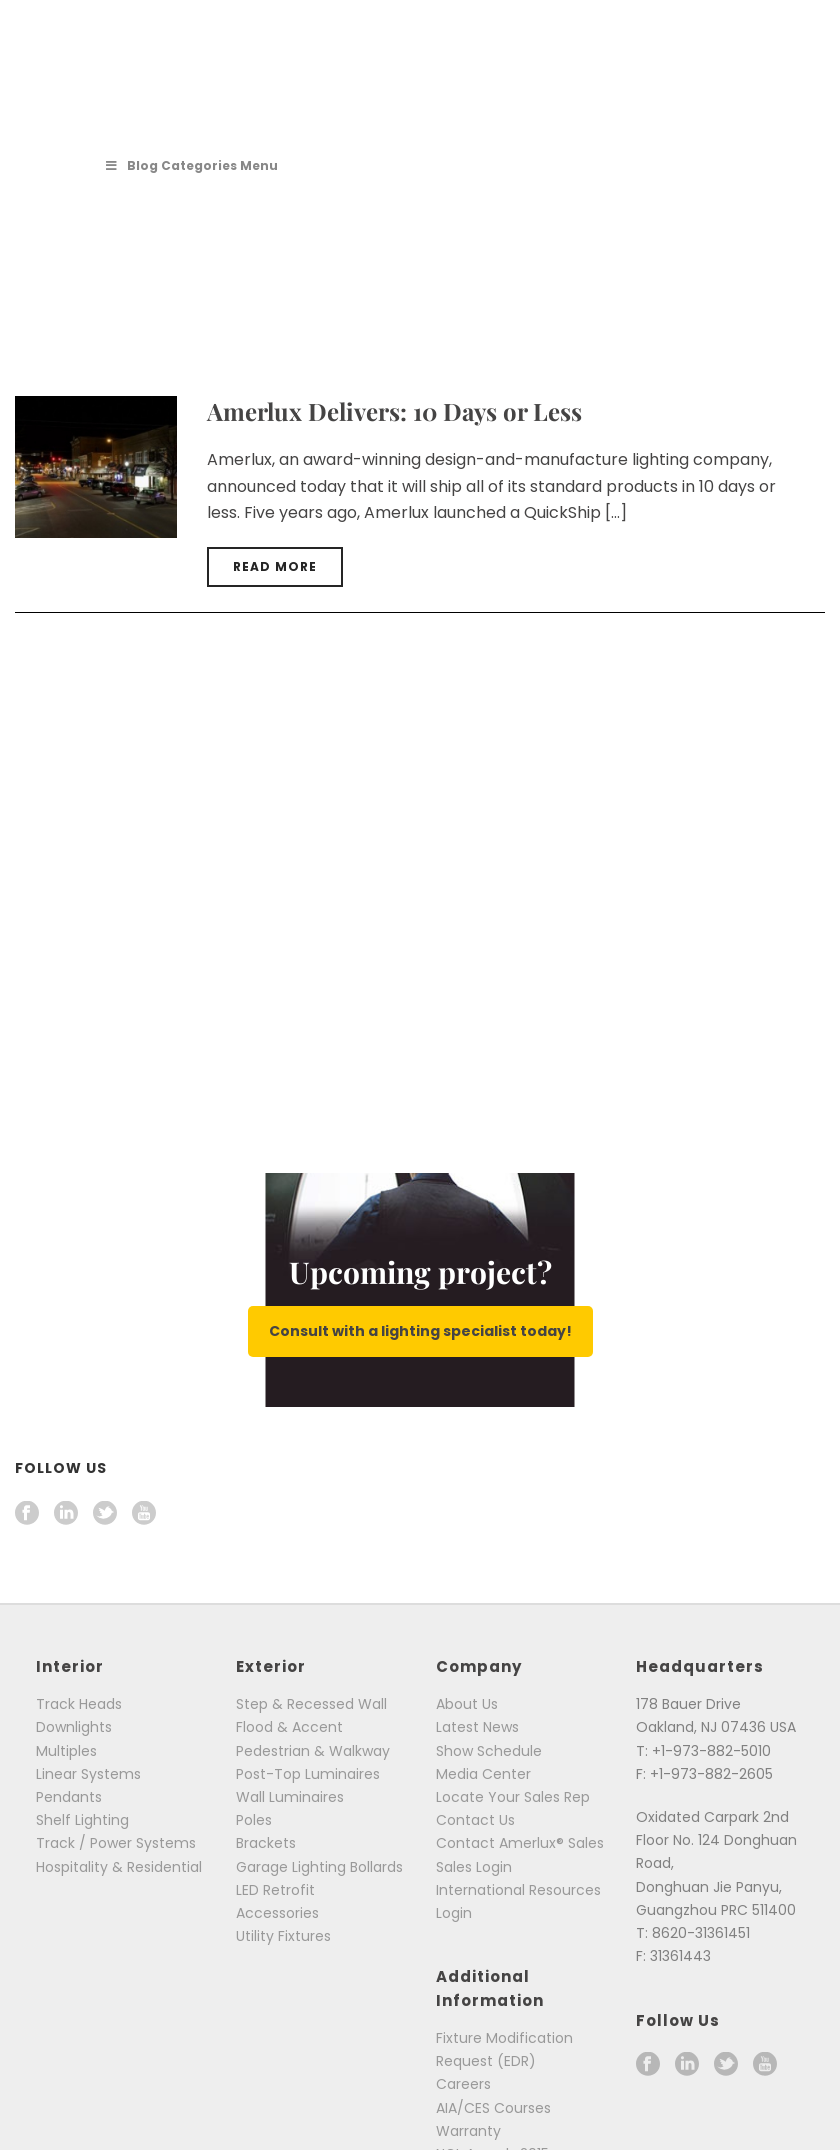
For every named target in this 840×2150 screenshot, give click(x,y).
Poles (254, 1820)
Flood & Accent (289, 1727)
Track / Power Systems (116, 1843)
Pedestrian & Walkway (313, 1751)
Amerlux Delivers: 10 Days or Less (394, 411)
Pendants (69, 1797)
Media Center (483, 1774)
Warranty (468, 2131)
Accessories (277, 1913)
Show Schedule (489, 1751)
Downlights (74, 1727)
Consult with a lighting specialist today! (420, 1331)
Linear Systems (88, 1774)
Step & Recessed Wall (311, 1704)
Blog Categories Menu (191, 165)
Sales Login (474, 1867)
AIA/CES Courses (493, 2108)
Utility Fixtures (283, 1936)
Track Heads (79, 1704)
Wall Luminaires (290, 1797)
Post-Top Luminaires (308, 1774)
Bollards (376, 1867)
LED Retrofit (275, 1890)
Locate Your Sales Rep (513, 1797)
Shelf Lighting (82, 1820)
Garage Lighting (291, 1867)
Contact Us (475, 1820)
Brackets (266, 1843)
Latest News (477, 1727)
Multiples (66, 1751)
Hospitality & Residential (119, 1867)
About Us (467, 1704)
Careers (463, 2084)
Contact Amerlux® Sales (520, 1843)
